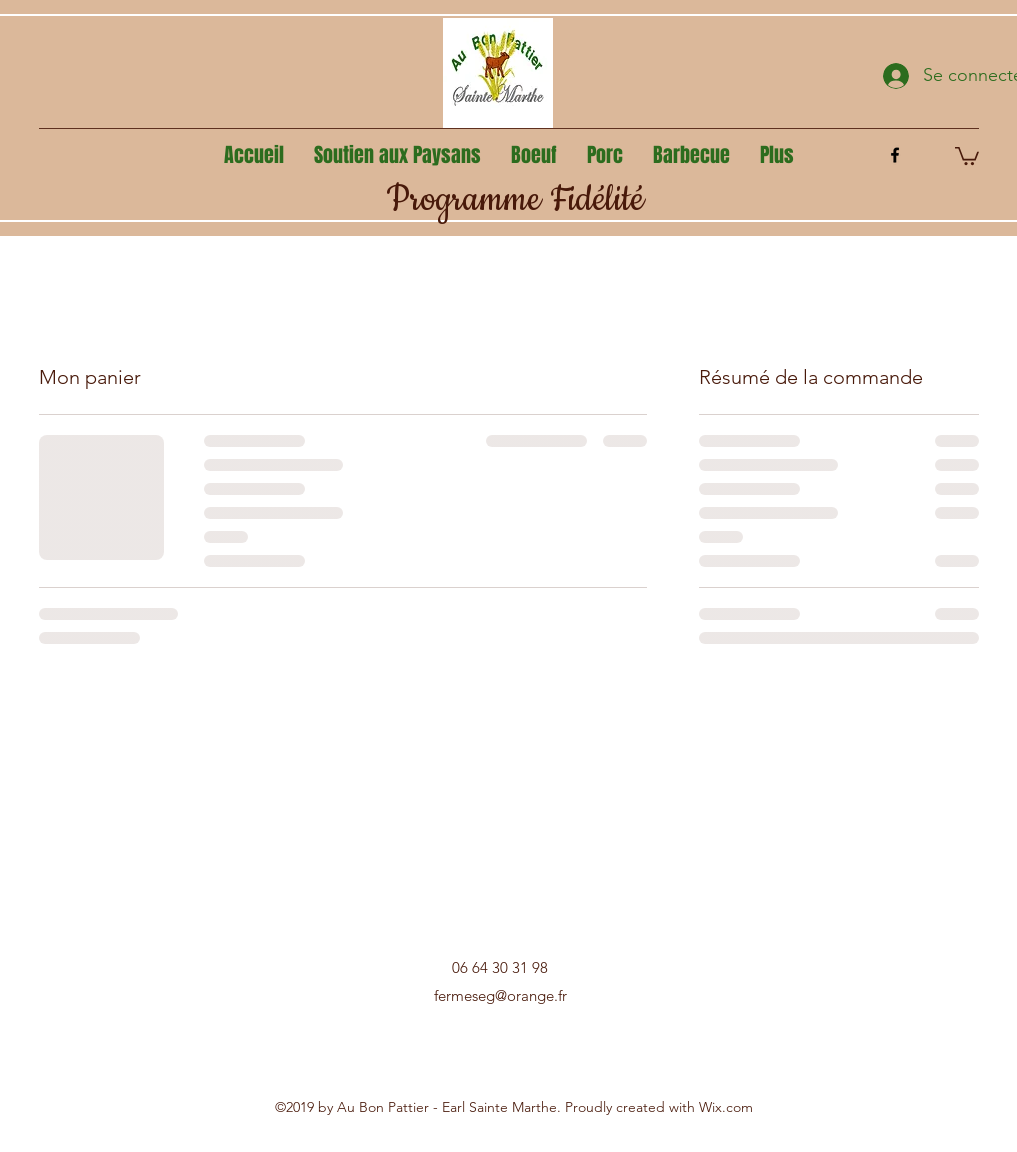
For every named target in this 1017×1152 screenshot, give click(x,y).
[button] (967, 155)
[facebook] (895, 155)
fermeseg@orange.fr (500, 995)
